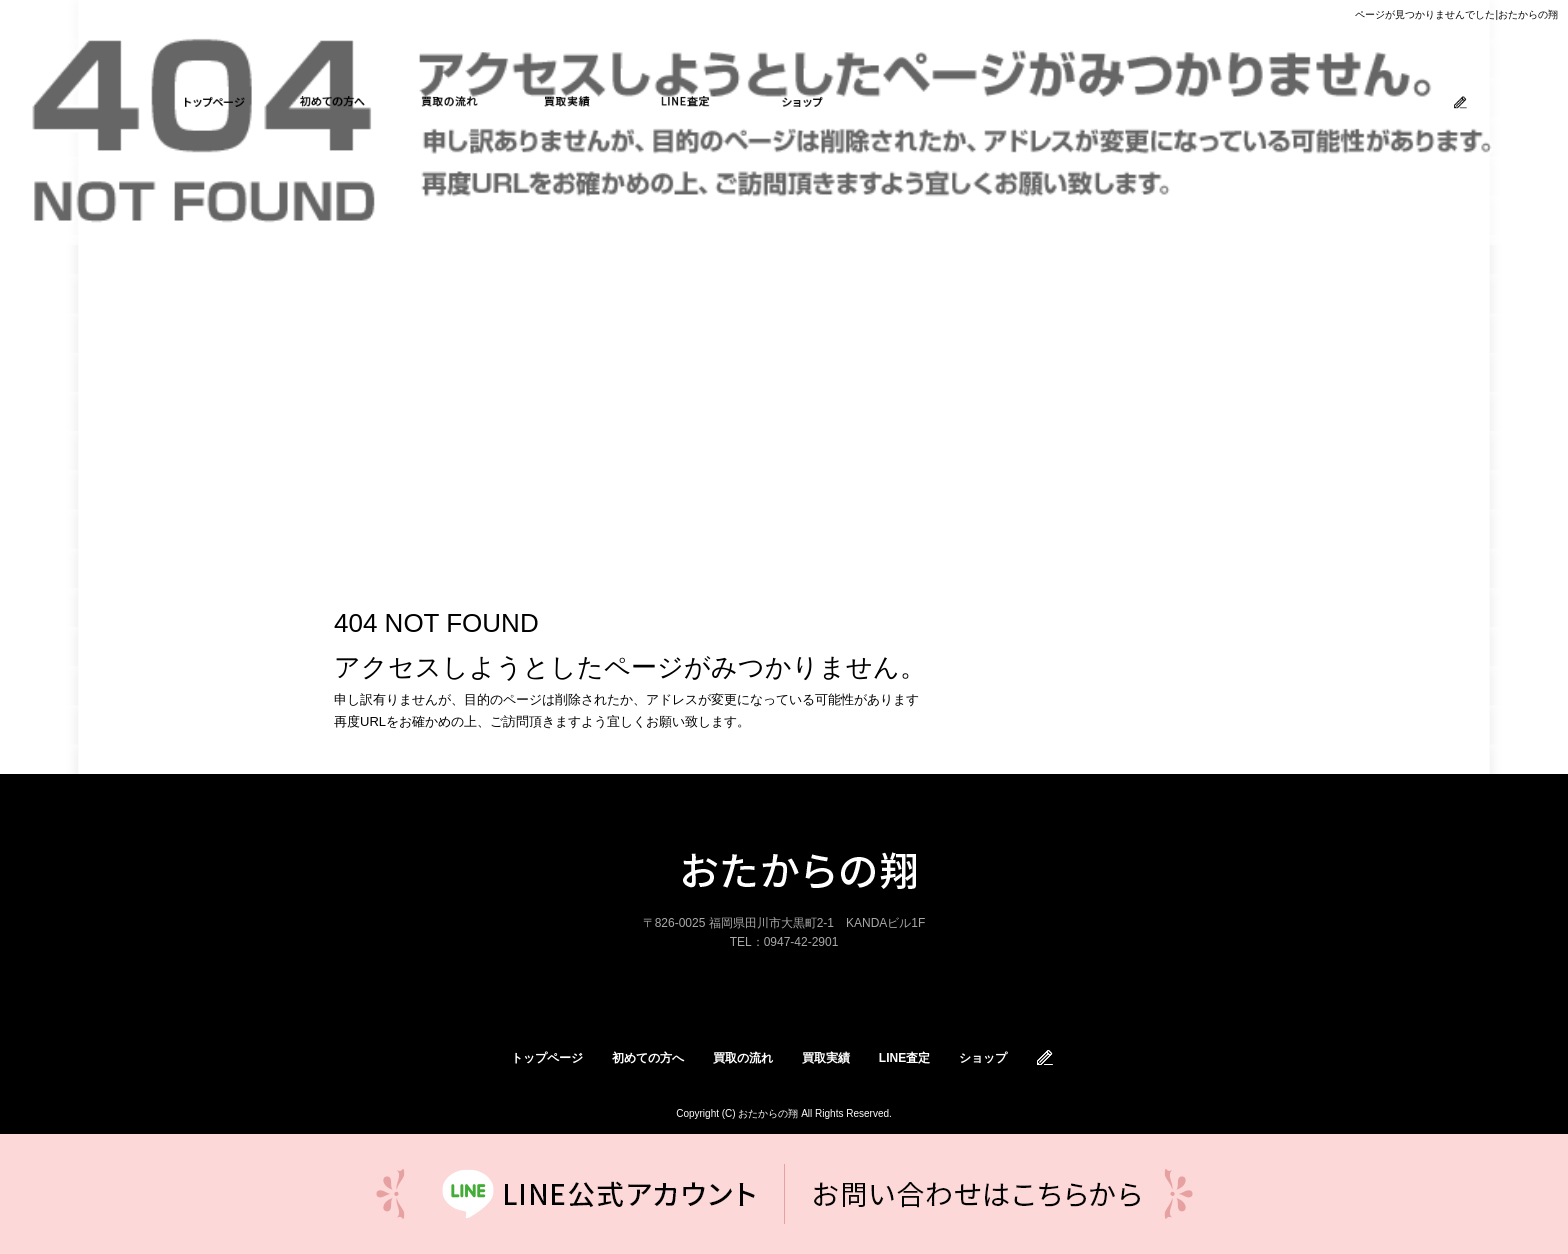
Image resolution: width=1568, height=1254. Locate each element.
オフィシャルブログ (1046, 1058)
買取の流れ (450, 101)
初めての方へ (333, 101)
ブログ (1461, 103)
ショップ (803, 101)
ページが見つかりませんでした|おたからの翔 (1456, 14)
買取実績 (568, 101)
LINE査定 (685, 101)
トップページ (215, 101)
